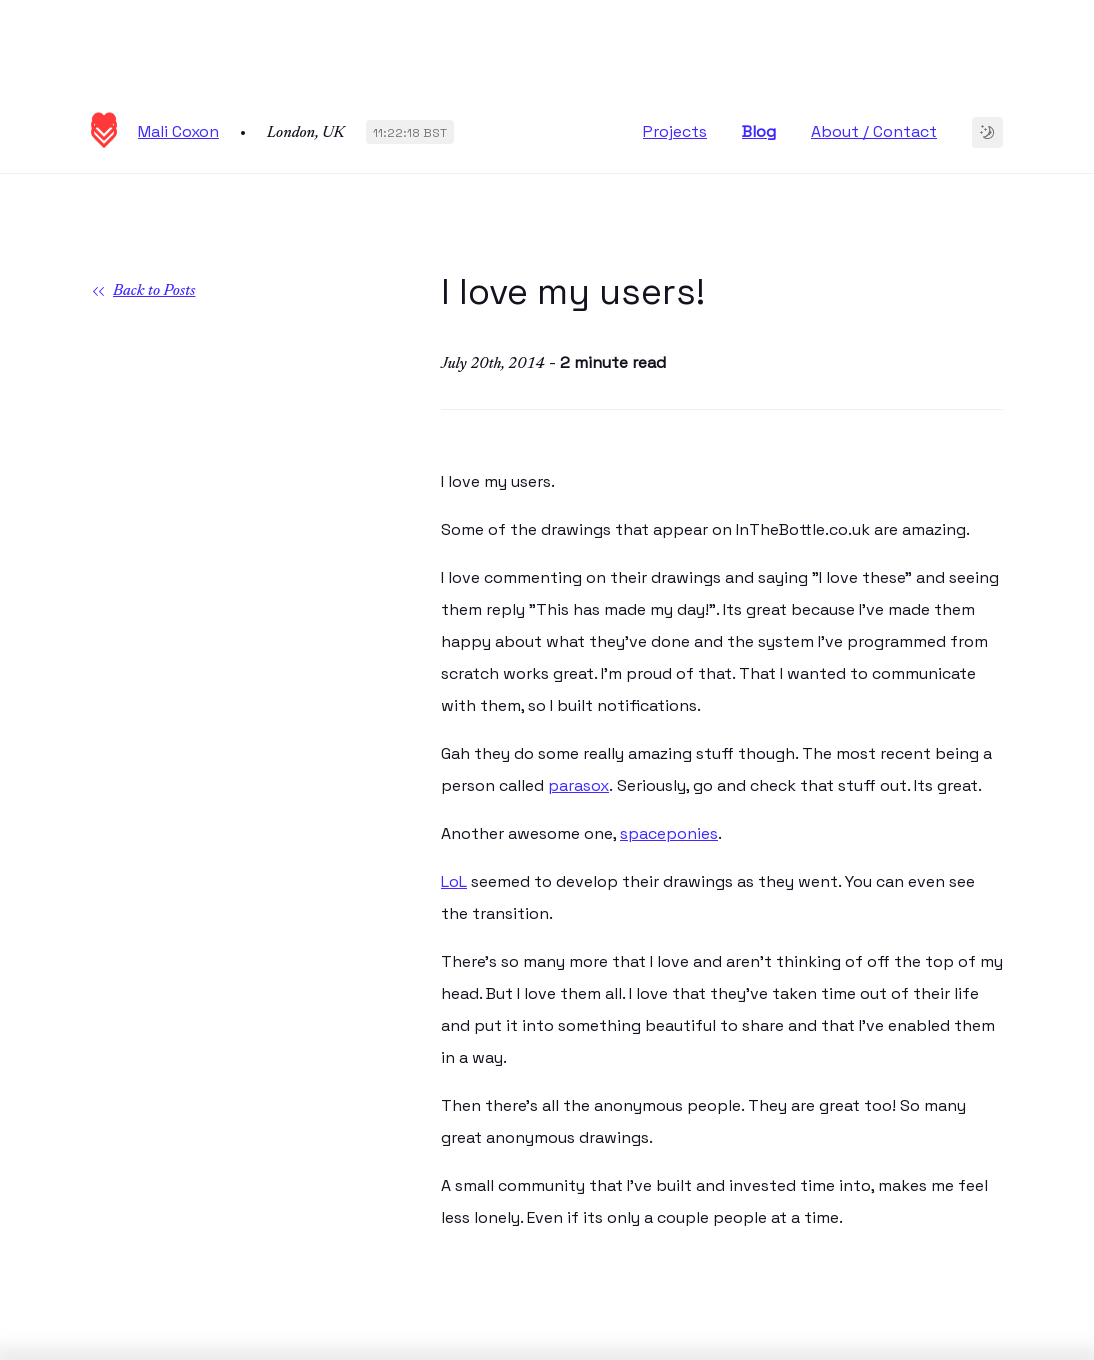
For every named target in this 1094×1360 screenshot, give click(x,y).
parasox (578, 785)
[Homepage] (104, 142)
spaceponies (669, 833)
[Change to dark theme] (987, 132)
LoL (454, 881)
